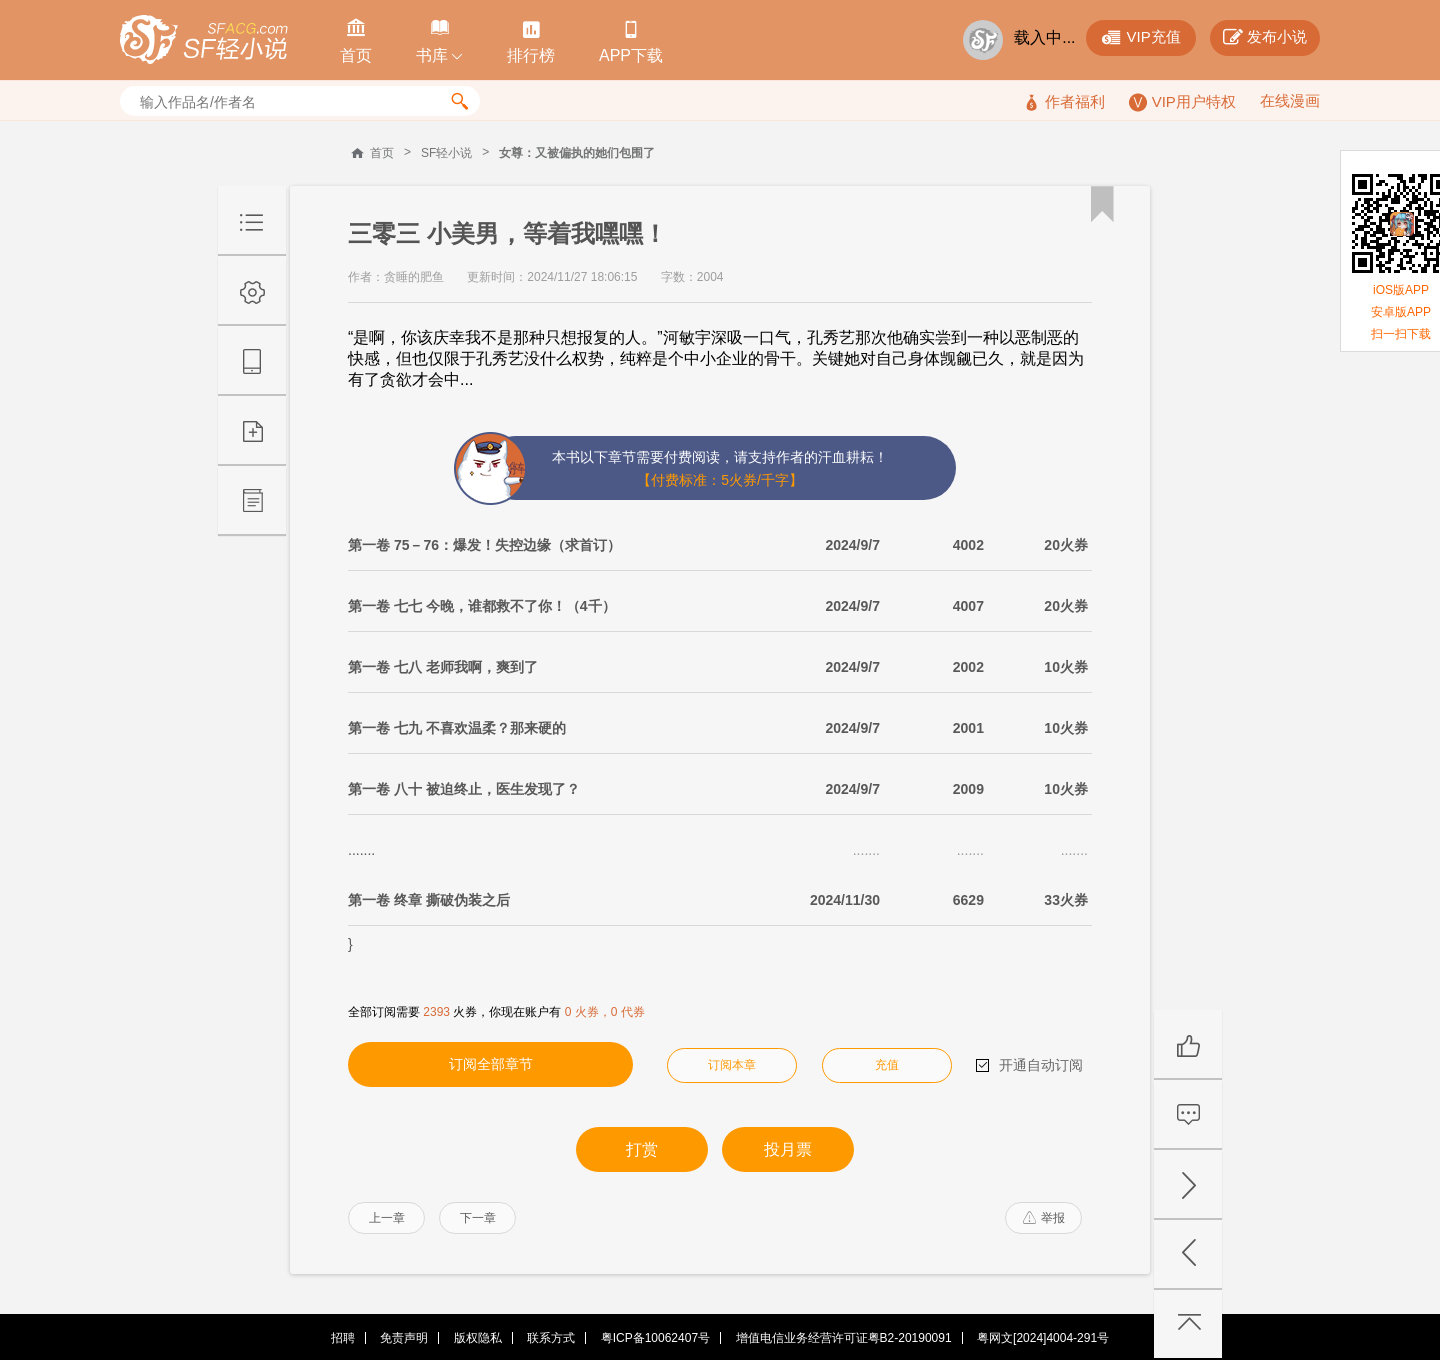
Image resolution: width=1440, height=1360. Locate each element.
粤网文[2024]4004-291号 (1043, 1338)
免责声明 (404, 1338)
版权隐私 (478, 1338)
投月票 (788, 1149)
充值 (887, 1065)
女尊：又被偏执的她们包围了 (577, 153)
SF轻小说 (446, 153)
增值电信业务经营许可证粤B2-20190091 (844, 1338)
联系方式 (551, 1338)
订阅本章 (732, 1065)
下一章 (478, 1218)
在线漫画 (1290, 100)
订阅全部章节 (491, 1064)
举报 (1044, 1218)
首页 (382, 153)
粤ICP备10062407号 (655, 1338)
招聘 (343, 1338)
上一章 (387, 1218)
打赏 (642, 1149)
